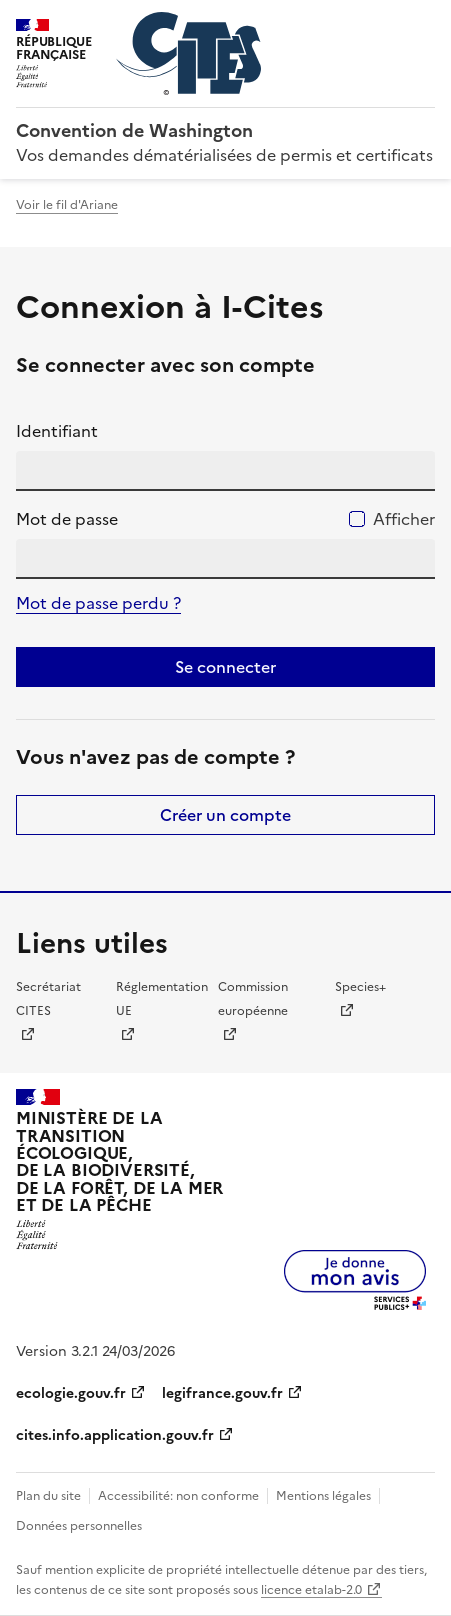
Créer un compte (225, 815)
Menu (423, 24)
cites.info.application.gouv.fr (115, 1435)
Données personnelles (79, 1526)
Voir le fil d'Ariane (67, 205)
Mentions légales (323, 1496)
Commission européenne (253, 999)
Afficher (404, 519)
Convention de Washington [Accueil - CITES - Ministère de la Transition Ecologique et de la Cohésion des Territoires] (134, 130)
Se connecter (225, 667)
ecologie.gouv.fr (71, 1393)
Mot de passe (67, 519)
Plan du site (48, 1496)
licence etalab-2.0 (311, 1590)
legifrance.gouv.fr (222, 1393)
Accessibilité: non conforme (178, 1496)
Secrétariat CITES (48, 999)
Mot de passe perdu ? (98, 603)
